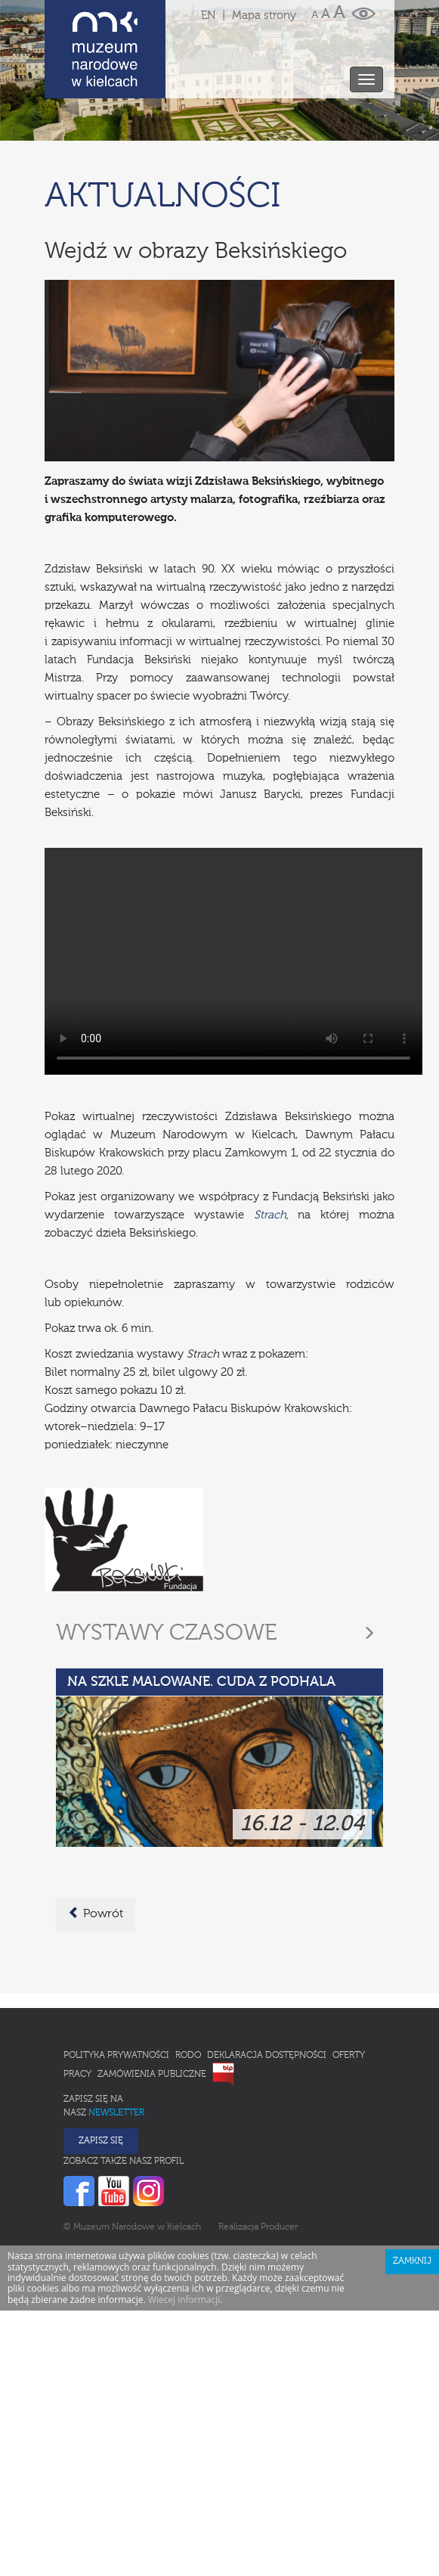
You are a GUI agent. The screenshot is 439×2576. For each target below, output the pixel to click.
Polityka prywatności (116, 2055)
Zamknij (412, 2261)
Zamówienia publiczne (151, 2074)
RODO (188, 2055)
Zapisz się (101, 2141)
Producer (279, 2227)
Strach (270, 1215)
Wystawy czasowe (166, 1633)
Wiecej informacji (184, 2299)
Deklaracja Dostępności (266, 2055)
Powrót (95, 1913)
